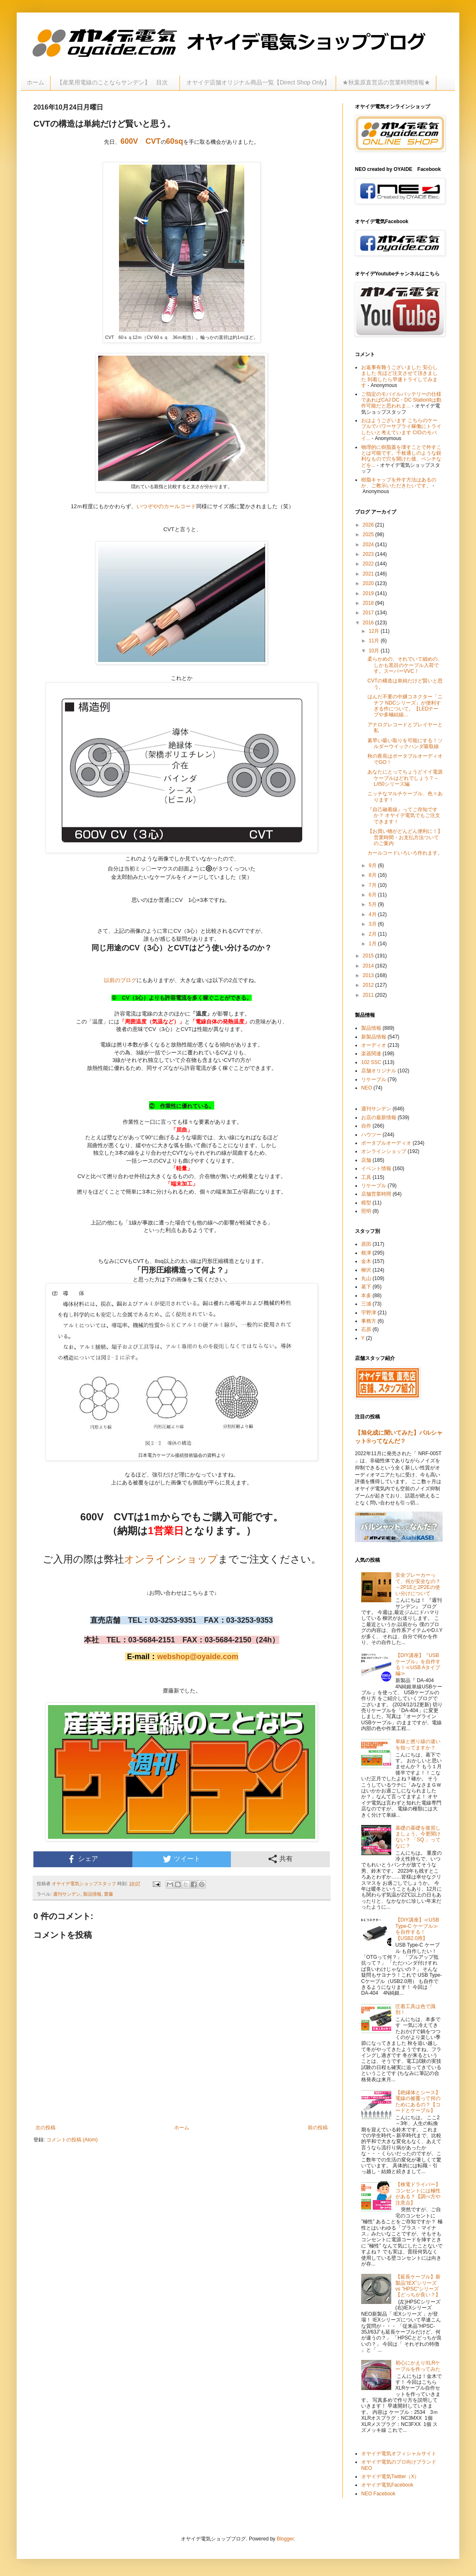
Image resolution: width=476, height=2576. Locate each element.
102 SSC (371, 1062)
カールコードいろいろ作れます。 (405, 853)
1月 (373, 944)
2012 (369, 985)
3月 (373, 924)
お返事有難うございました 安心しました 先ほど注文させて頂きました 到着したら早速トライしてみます (399, 376)
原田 (366, 1244)
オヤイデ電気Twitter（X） (390, 2476)
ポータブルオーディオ (386, 1143)
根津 (366, 1253)
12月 (375, 631)
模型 (366, 1203)
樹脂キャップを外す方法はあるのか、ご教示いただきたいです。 (398, 483)
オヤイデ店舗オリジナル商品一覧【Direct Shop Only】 (258, 82)
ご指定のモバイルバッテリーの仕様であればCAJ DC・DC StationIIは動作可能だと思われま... (401, 400)
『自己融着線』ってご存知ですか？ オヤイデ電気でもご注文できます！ (403, 816)
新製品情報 (373, 1037)
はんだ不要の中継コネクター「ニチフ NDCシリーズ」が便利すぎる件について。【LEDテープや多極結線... (405, 706)
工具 (366, 1177)
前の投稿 (318, 2128)
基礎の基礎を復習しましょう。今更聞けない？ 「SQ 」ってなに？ (418, 1837)
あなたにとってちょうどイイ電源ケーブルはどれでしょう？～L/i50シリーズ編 (405, 778)
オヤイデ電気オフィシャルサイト (398, 2453)
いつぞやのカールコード (166, 506)
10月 (375, 651)
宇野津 (368, 1313)
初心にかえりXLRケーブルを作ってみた (418, 2366)
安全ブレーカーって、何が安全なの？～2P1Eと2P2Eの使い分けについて (418, 1584)
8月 (373, 875)
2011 (369, 995)
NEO (366, 1088)
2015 (369, 956)
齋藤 (108, 1893)
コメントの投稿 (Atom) (72, 2140)
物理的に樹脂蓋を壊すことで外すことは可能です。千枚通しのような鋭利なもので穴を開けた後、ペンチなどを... (401, 456)
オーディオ (373, 1045)
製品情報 (92, 1893)
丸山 (366, 1278)
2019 (369, 593)
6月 (373, 895)
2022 (369, 564)
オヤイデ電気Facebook (387, 2485)
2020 (369, 583)
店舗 (366, 1160)
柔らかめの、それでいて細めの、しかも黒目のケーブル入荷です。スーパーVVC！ (405, 665)
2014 (369, 966)
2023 (369, 554)
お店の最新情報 (378, 1117)
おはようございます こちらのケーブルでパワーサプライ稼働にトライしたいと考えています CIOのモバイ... (401, 429)
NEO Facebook (378, 2494)
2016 (369, 623)
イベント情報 (376, 1168)
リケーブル (373, 1079)
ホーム (35, 82)
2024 (369, 544)
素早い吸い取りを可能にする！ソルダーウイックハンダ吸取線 (405, 743)
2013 (369, 975)
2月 (373, 934)
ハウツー (371, 1135)
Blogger (285, 2539)
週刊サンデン (67, 1893)
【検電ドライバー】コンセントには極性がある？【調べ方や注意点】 (418, 2193)
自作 (366, 1126)
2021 (369, 574)
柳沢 (366, 1270)
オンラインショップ (171, 1559)
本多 (366, 1295)
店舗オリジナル (378, 1071)
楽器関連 (371, 1053)
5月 (373, 904)
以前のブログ (120, 980)
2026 (369, 525)
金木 (366, 1261)
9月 (373, 865)
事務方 (368, 1321)
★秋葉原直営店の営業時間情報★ (386, 82)
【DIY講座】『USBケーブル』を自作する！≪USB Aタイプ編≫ (418, 1664)
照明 (366, 1211)
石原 (366, 1329)
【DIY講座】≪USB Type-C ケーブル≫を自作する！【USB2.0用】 (417, 1929)
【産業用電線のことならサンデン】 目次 (115, 82)
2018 (369, 603)
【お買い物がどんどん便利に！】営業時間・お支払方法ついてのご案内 (405, 837)
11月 (375, 641)
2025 (369, 534)
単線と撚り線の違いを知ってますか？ (418, 1744)
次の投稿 (45, 2128)
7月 (373, 885)
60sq (174, 141)
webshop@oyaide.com (197, 1656)
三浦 (366, 1304)
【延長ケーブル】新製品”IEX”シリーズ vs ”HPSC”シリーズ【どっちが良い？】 (418, 2286)
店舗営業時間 (376, 1194)
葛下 (366, 1287)
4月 (373, 914)
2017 (369, 613)
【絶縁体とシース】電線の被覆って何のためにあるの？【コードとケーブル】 (418, 2101)
